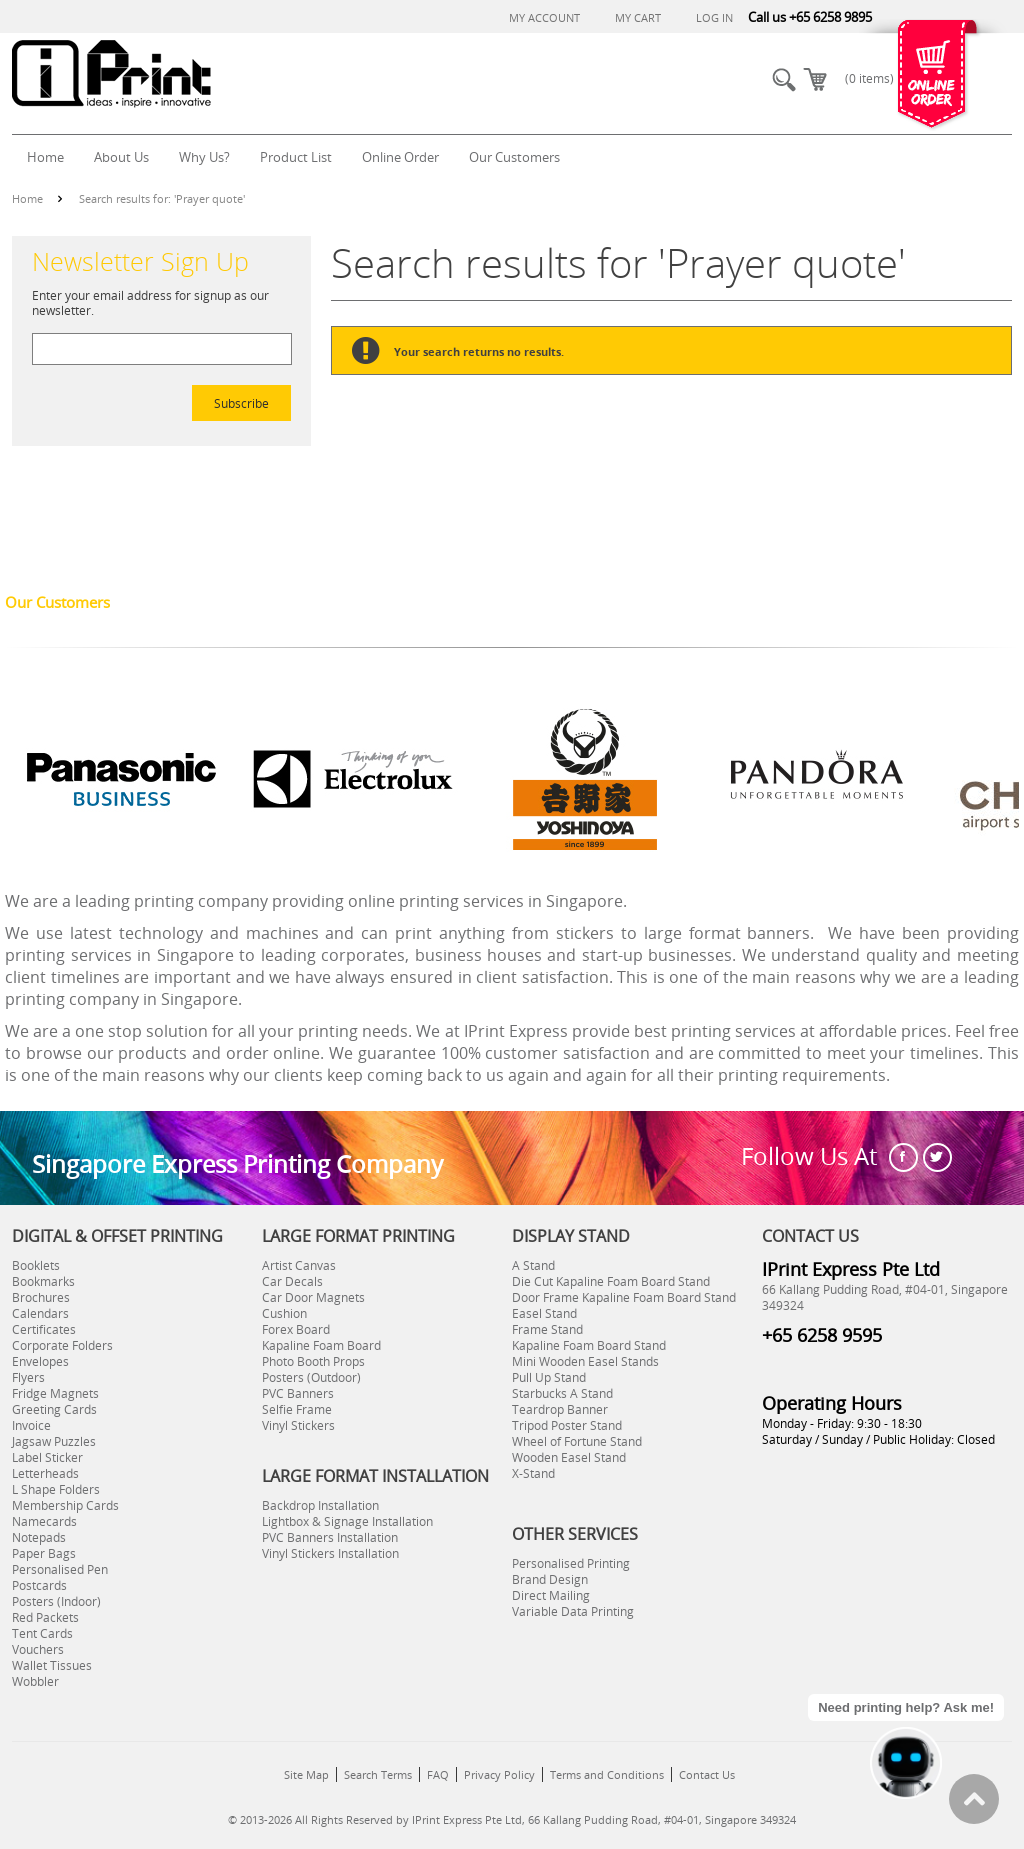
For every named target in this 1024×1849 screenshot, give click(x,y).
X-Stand (533, 1473)
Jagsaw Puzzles (54, 1441)
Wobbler (35, 1681)
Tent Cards (42, 1633)
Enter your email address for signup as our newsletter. (150, 302)
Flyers (28, 1377)
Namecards (44, 1521)
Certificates (44, 1329)
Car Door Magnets (313, 1297)
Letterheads (45, 1473)
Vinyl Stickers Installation (330, 1553)
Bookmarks (43, 1281)
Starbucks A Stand (562, 1393)
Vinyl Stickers (298, 1425)
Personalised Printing (571, 1563)
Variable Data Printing (573, 1611)
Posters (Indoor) (56, 1601)
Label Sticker (47, 1457)
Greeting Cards (54, 1409)
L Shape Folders (56, 1489)
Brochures (41, 1297)
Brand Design (550, 1579)
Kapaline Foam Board (321, 1345)
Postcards (39, 1585)
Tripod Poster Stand (567, 1425)
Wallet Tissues (52, 1665)
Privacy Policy (499, 1774)
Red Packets (45, 1617)
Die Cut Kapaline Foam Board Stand (611, 1281)
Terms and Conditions (607, 1774)
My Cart (638, 17)
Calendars (40, 1313)
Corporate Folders (62, 1345)
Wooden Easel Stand (569, 1457)
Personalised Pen (60, 1569)
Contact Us (707, 1774)
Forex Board (296, 1329)
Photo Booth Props (313, 1361)
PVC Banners (298, 1393)
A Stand (533, 1265)
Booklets (36, 1265)
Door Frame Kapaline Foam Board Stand (624, 1297)
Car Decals (292, 1281)
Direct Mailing (551, 1595)
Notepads (39, 1537)
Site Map (306, 1774)
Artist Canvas (299, 1265)
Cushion (284, 1313)
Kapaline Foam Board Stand (589, 1345)
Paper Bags (44, 1553)
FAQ (438, 1774)
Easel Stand (544, 1313)
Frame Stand (547, 1329)
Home (27, 198)
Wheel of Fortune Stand (577, 1441)
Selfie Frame (297, 1409)
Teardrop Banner (560, 1409)
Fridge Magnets (55, 1393)
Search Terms (378, 1774)
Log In (714, 17)
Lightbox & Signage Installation (347, 1521)
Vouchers (38, 1649)
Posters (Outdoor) (311, 1377)
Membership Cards (65, 1505)
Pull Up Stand (549, 1377)
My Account (544, 17)
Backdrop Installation (320, 1505)
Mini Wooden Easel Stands (585, 1361)
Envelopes (40, 1361)
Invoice (31, 1425)
